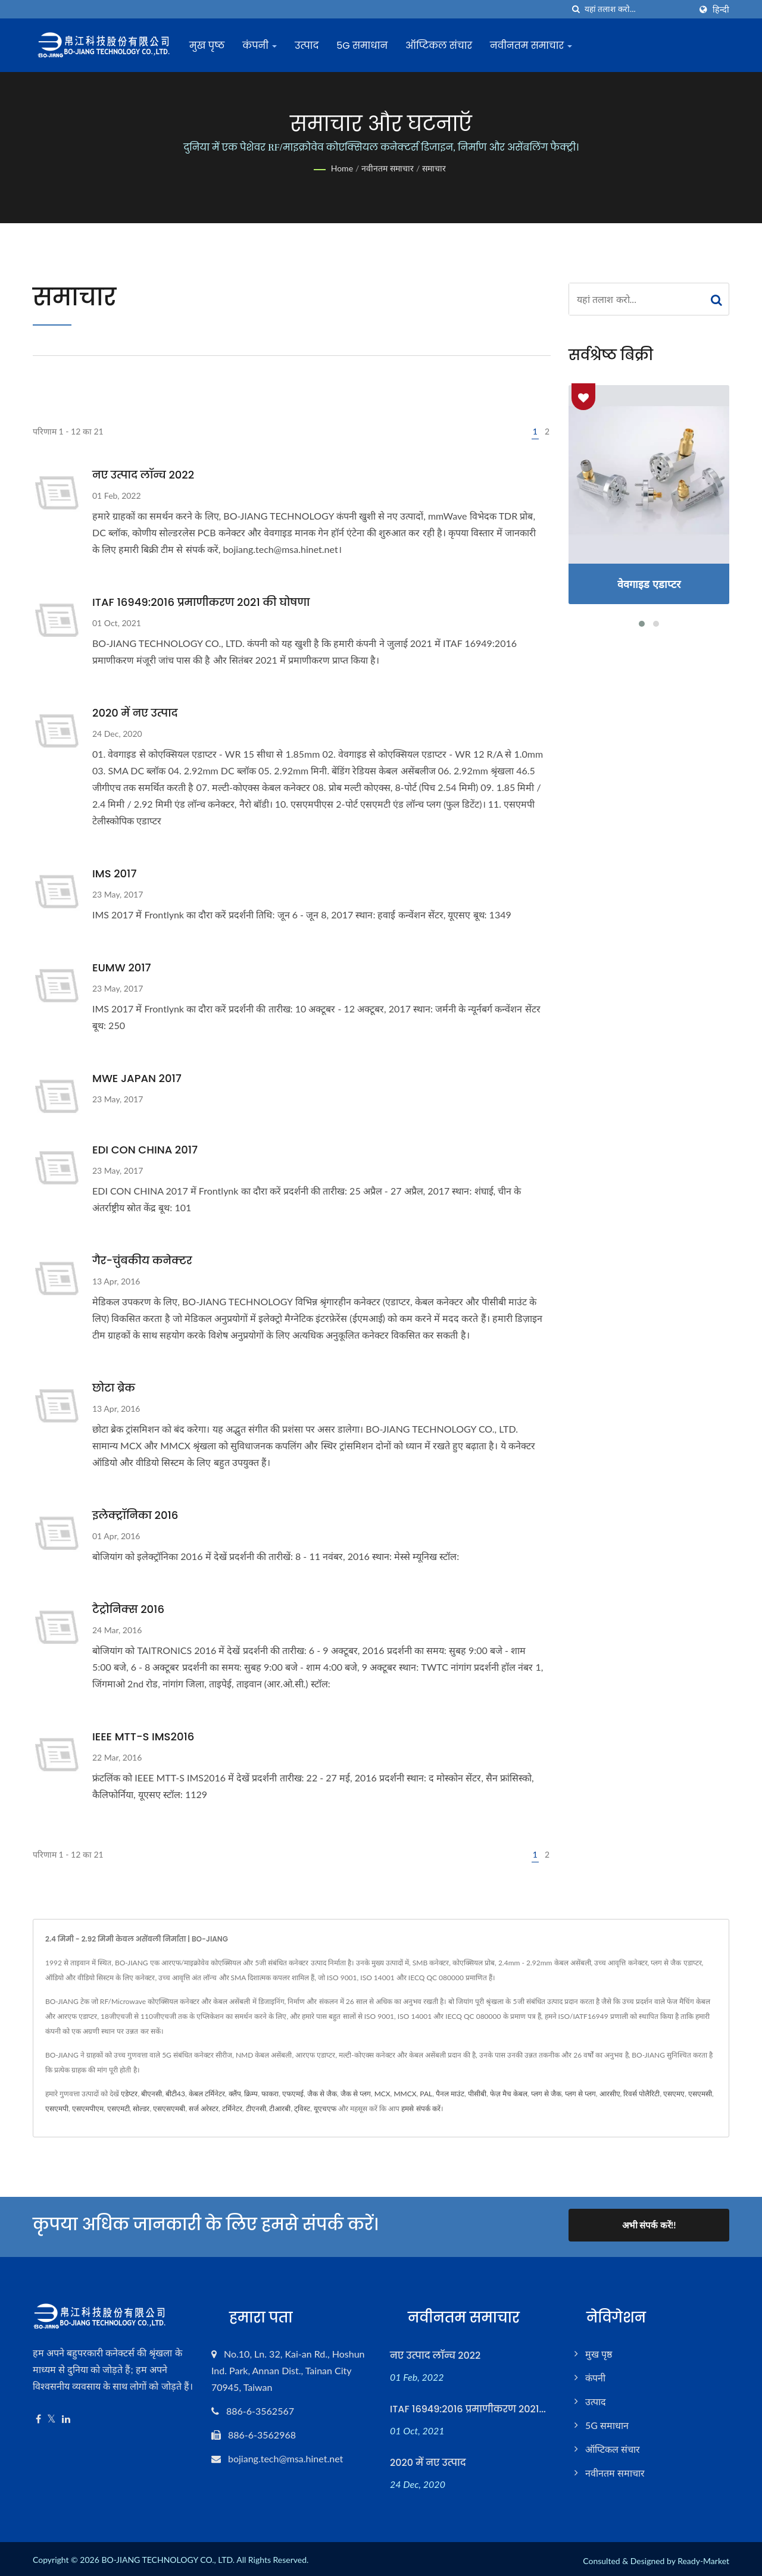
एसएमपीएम (88, 2108)
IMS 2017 (114, 873)
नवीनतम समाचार (535, 45)
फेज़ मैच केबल (508, 2093)
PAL (426, 2093)
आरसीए (609, 2093)
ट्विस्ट (302, 2108)
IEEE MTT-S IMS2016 (143, 1736)
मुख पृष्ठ (211, 45)
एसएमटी (118, 2108)
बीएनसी (151, 2093)
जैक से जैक (322, 2093)
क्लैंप (235, 2093)
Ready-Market (703, 2557)
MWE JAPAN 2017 (137, 1078)
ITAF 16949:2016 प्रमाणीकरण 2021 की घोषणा (201, 602)
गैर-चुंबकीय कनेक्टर (142, 1260)
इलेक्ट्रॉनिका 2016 (135, 1515)
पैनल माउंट (450, 2093)
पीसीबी (477, 2093)
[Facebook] (38, 2415)
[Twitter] (51, 2415)
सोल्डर (141, 2108)
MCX (382, 2093)
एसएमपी (56, 2108)
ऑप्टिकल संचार (443, 45)
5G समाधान (366, 45)
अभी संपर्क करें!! (649, 2224)
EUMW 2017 (121, 967)
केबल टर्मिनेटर (207, 2093)
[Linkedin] (66, 2415)
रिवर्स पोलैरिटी (641, 2093)
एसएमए (674, 2093)
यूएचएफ (325, 2108)
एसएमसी (700, 2093)
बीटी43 (175, 2093)
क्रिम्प (251, 2093)
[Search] (638, 9)
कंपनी (263, 45)
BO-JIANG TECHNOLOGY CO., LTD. (168, 2556)
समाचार (434, 168)
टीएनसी (256, 2108)
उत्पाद (311, 45)
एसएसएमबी (169, 2108)
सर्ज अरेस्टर (203, 2108)
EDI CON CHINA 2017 (145, 1149)
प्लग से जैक (546, 2093)
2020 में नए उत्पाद (135, 712)
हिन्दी (721, 9)
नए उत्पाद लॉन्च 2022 (143, 474)
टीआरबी (280, 2108)
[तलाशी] (576, 9)
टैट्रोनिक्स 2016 (128, 1609)
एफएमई (293, 2093)
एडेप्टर (129, 2093)
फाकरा (270, 2093)
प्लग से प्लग (580, 2093)
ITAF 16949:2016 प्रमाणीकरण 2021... (468, 2405)
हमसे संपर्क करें (420, 2108)
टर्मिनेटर (232, 2108)
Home (342, 168)
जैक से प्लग (356, 2093)
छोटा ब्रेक (113, 1387)
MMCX (405, 2093)
